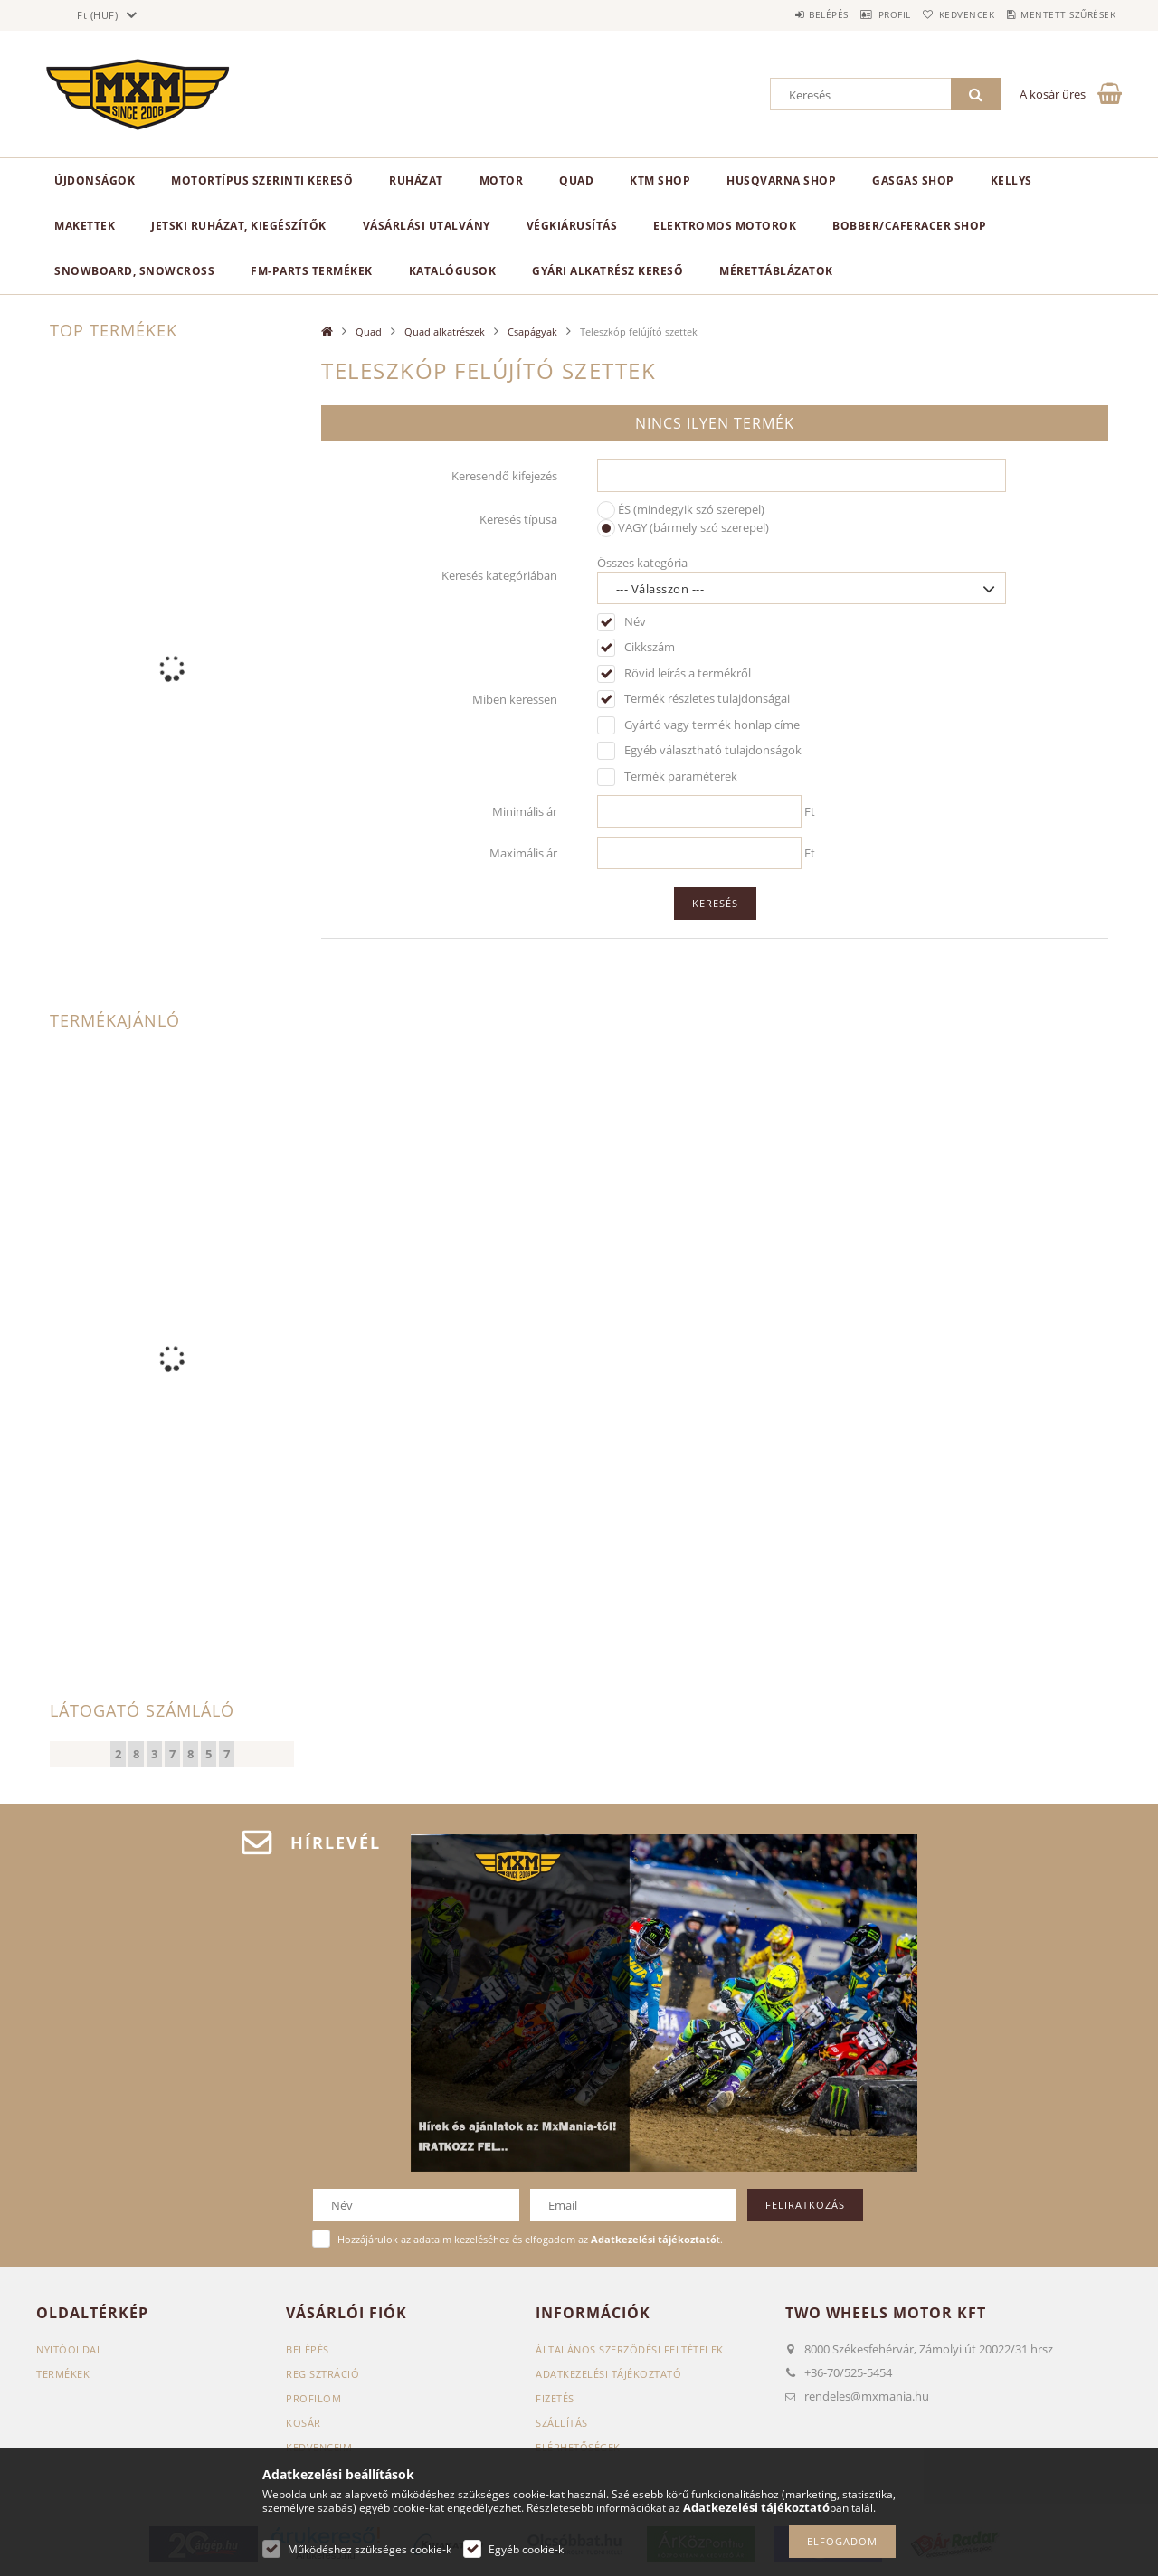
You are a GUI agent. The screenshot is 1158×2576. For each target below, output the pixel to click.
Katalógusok (453, 271)
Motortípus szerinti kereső (262, 180)
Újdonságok (94, 180)
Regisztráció (322, 2374)
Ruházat (416, 180)
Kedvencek (944, 14)
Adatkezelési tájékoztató (608, 2374)
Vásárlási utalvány (426, 225)
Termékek (63, 2374)
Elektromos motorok (724, 225)
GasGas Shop (913, 180)
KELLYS (1011, 180)
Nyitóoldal (69, 2349)
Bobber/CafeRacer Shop (909, 225)
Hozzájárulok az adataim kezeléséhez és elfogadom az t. (530, 2239)
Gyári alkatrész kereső (607, 271)
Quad (576, 180)
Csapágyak (532, 331)
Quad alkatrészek (444, 331)
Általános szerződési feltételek (630, 2349)
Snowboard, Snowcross (134, 271)
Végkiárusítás (572, 225)
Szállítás (562, 2422)
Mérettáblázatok (776, 271)
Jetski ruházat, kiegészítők (239, 225)
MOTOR (501, 180)
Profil (857, 14)
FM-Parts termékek (312, 271)
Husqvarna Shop (781, 180)
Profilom (313, 2398)
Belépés (777, 14)
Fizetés (555, 2398)
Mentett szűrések (1060, 14)
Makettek (84, 225)
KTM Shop (660, 180)
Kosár (303, 2422)
